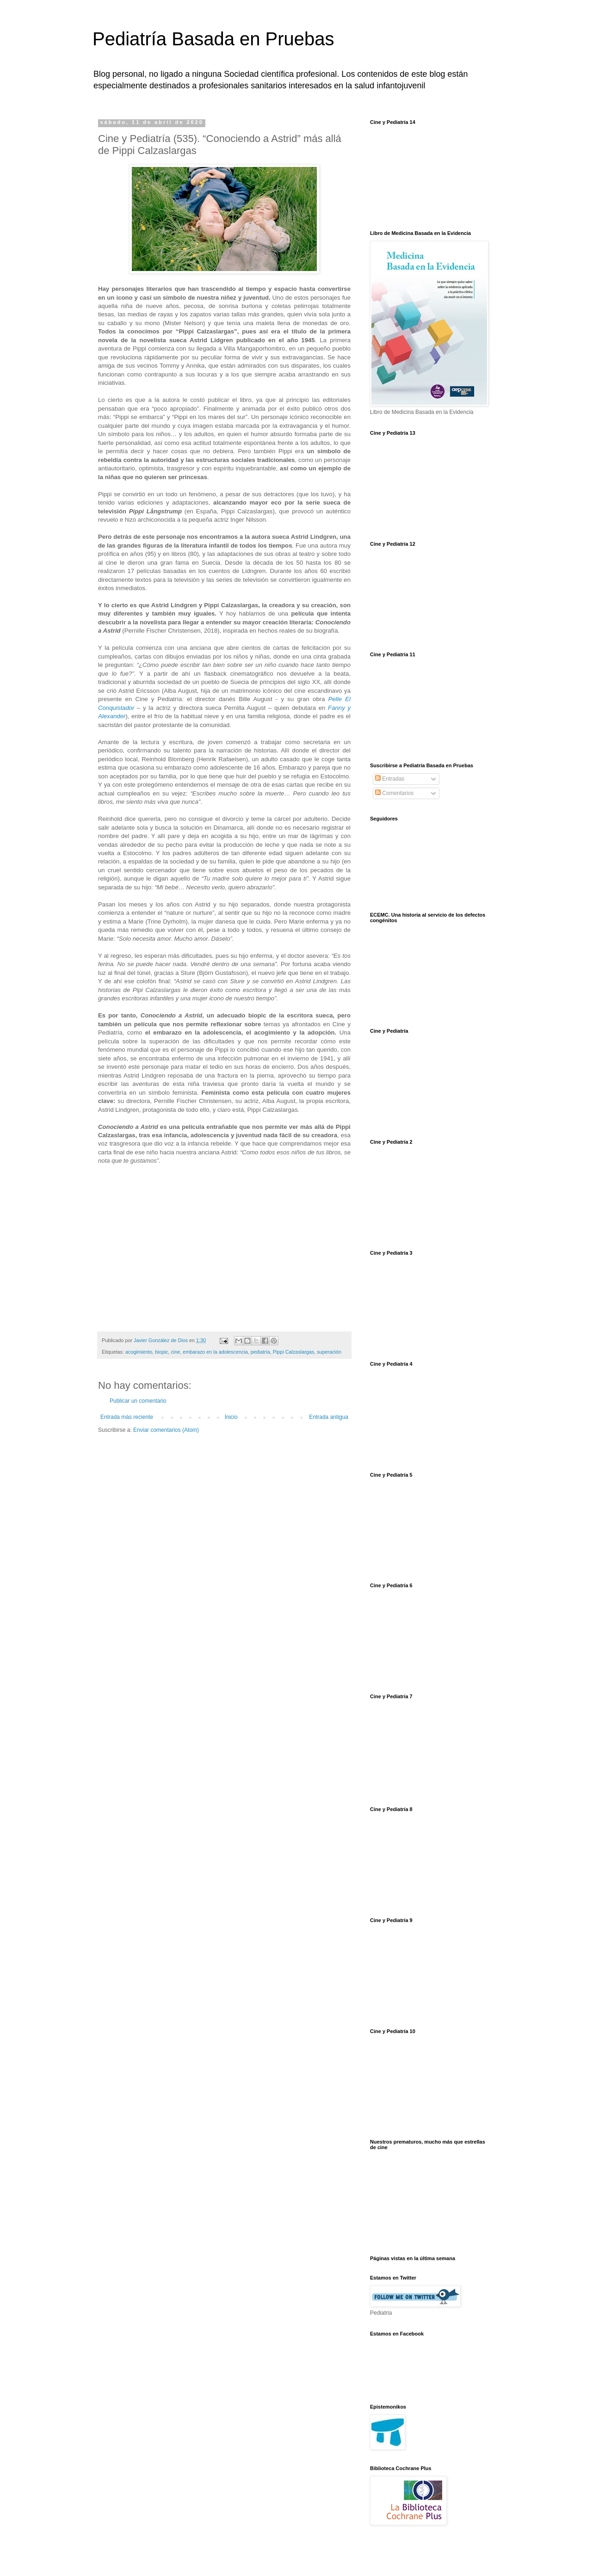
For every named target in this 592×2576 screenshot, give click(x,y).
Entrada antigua (328, 1417)
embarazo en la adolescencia (215, 1352)
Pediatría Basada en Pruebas (213, 39)
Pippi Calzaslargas (293, 1352)
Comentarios (394, 793)
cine (175, 1352)
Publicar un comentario (138, 1401)
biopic (161, 1352)
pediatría (260, 1352)
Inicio (231, 1417)
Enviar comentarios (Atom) (166, 1430)
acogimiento (138, 1352)
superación (329, 1352)
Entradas (389, 779)
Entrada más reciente (126, 1417)
